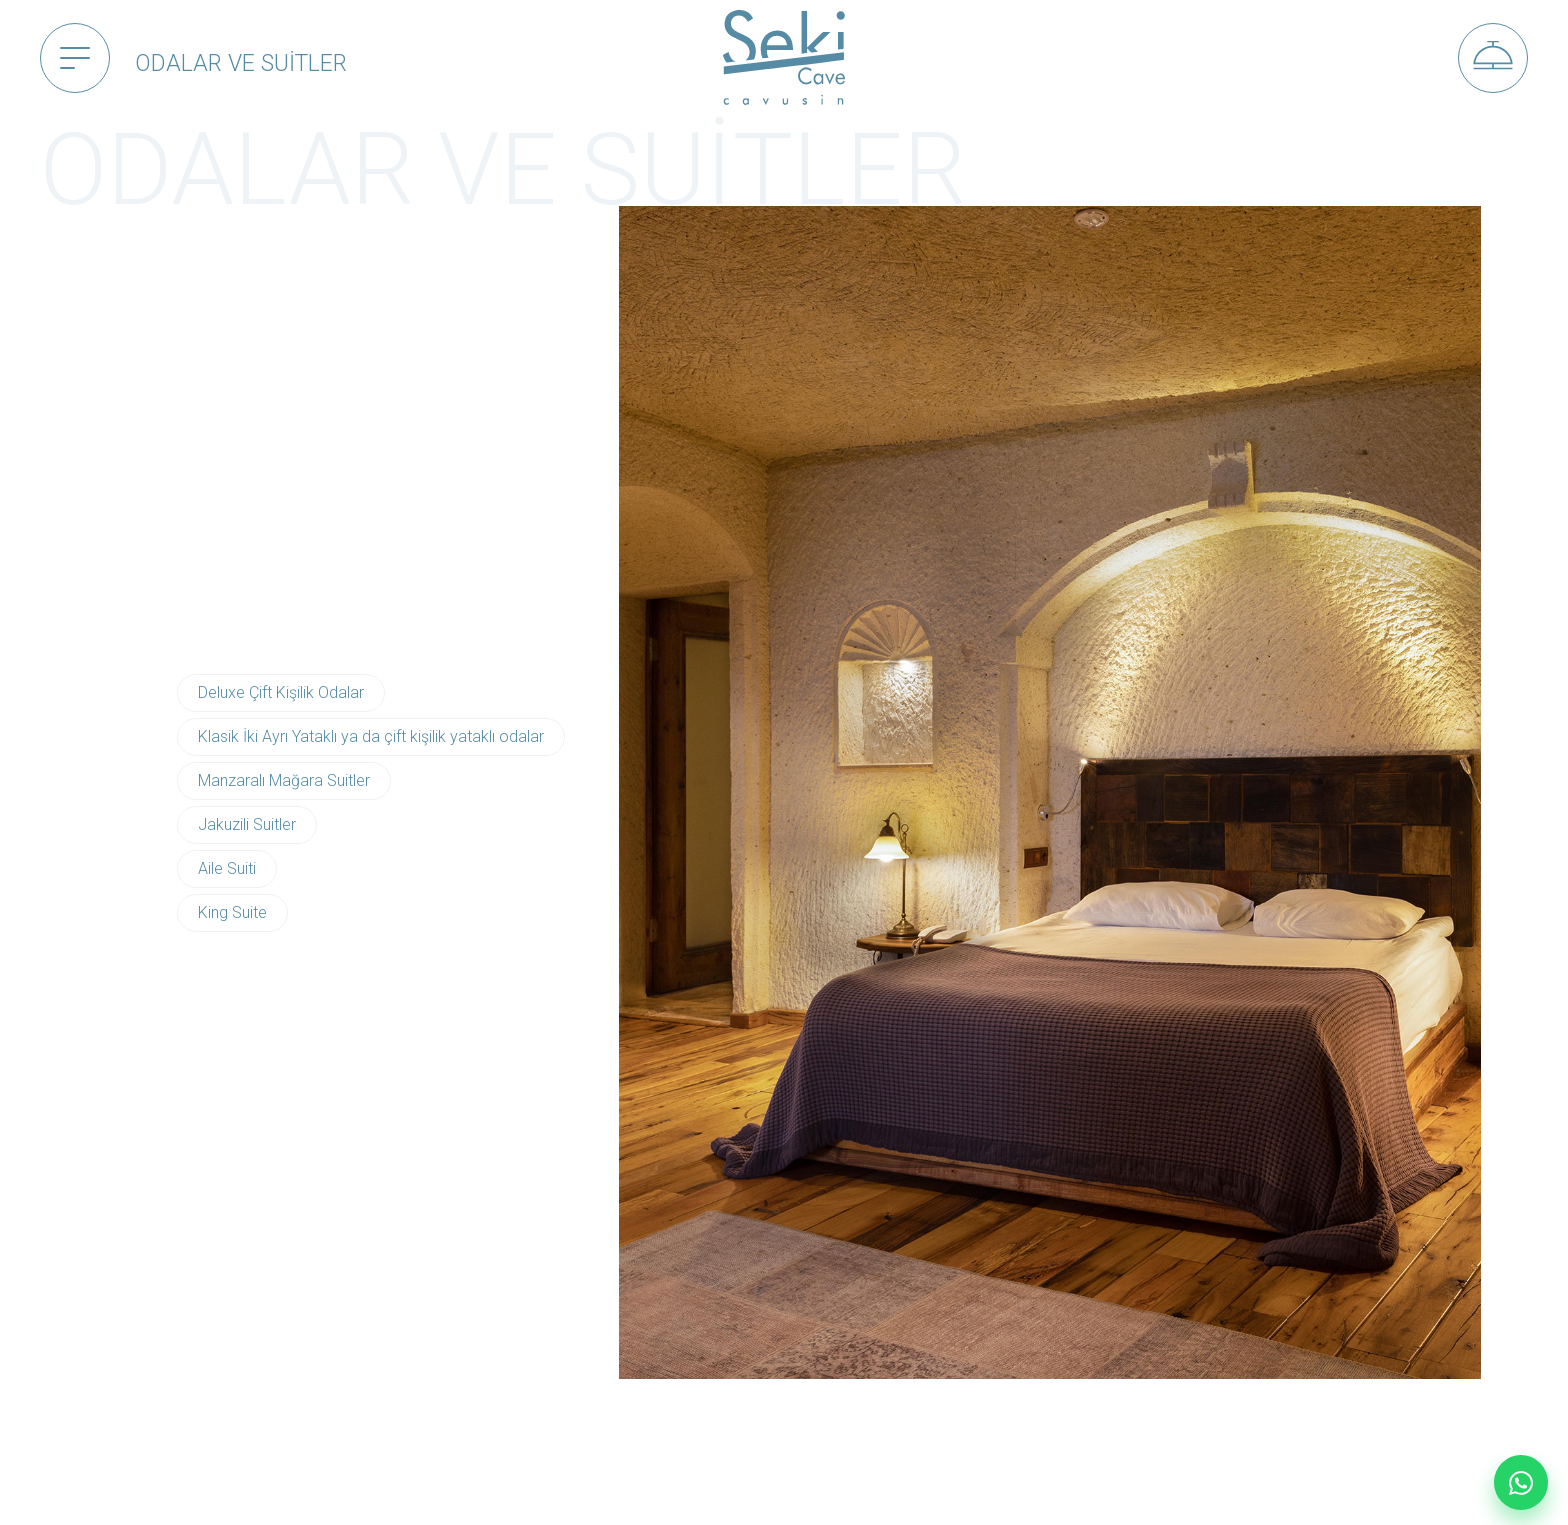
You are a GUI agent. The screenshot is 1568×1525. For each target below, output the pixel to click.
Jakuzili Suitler (247, 824)
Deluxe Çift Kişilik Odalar (281, 692)
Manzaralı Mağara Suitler (284, 780)
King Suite (232, 912)
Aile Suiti (227, 868)
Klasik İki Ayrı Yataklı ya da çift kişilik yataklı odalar (371, 736)
